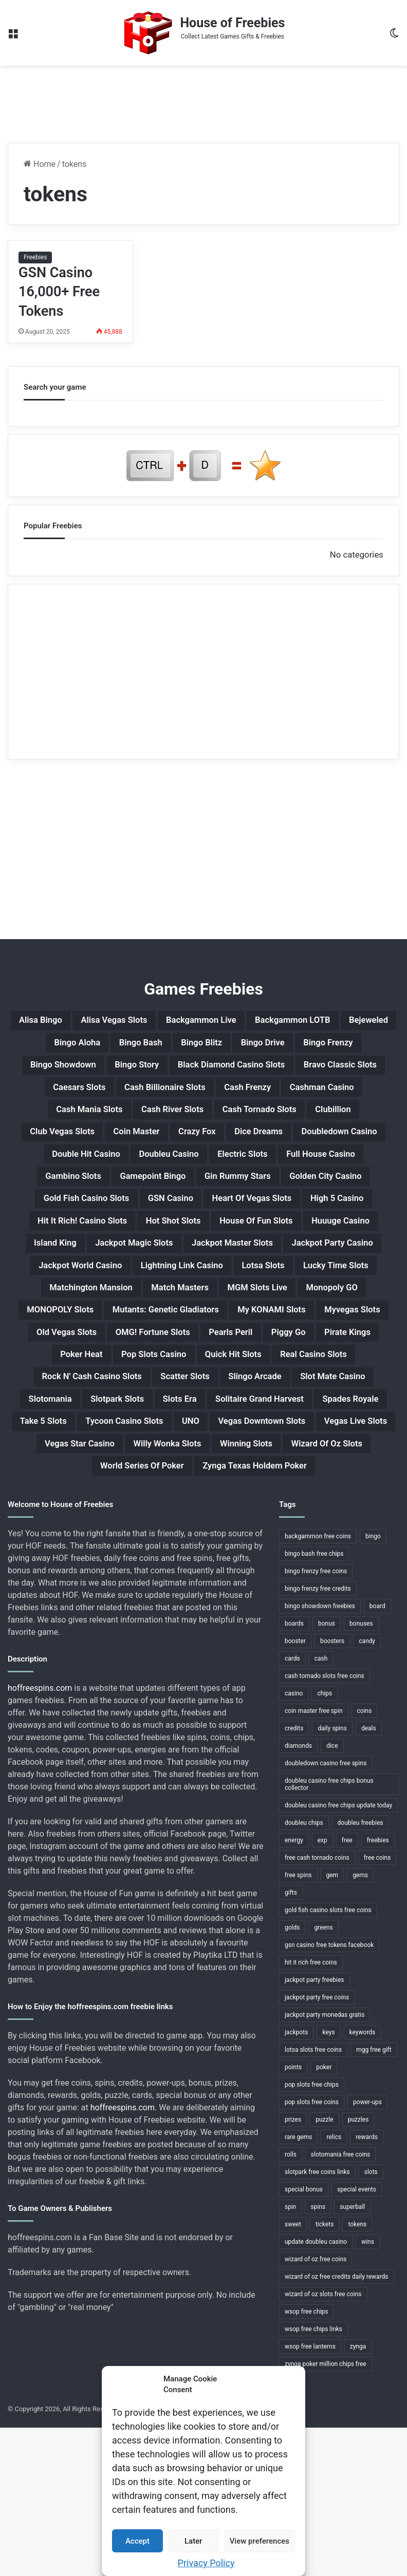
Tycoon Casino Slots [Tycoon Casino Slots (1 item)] (71, 1564)
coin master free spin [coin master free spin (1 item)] (314, 1859)
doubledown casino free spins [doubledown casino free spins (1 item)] (325, 1911)
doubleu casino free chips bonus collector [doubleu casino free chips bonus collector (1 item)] (329, 1932)
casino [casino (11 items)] (294, 1841)
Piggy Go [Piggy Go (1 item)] (342, 1441)
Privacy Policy (206, 2563)
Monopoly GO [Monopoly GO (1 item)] (199, 1391)
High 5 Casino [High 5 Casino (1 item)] (197, 1268)
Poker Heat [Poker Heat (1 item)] (148, 1465)
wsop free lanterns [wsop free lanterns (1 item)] (310, 2494)
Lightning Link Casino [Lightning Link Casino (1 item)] (228, 1342)
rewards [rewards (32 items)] (367, 2285)
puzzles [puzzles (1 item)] (358, 2268)
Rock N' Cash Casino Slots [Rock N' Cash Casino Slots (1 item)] (214, 1490)
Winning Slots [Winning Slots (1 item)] (307, 1588)
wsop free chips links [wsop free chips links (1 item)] (313, 2477)
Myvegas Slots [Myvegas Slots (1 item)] (329, 1416)
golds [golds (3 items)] (292, 2075)
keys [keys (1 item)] (328, 2180)
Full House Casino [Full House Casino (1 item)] (59, 1219)
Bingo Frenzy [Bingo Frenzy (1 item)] (116, 1071)
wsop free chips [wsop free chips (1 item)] (306, 2460)
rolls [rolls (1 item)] (291, 2302)
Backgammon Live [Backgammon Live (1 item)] (234, 1022)
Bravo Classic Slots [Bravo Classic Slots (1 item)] (236, 1096)
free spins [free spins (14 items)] (298, 2023)
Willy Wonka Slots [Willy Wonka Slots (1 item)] (214, 1588)
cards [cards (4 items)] (292, 1806)
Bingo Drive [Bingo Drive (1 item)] (347, 1046)
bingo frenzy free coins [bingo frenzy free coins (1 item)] (316, 1719)
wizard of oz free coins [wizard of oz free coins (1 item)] (315, 2407)
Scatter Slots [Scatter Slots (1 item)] (324, 1490)
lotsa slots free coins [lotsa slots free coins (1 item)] (313, 2198)
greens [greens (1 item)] (323, 2075)
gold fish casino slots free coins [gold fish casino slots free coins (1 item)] (328, 2058)
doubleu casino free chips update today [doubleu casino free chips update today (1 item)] (338, 1953)
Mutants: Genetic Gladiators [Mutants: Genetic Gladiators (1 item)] (108, 1416)
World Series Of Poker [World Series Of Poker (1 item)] (183, 1613)
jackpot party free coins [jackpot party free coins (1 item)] (317, 2145)
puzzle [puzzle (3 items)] (325, 2268)
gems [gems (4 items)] (360, 2023)
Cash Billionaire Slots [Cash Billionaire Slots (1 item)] (116, 1120)
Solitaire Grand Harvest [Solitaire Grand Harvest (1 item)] (151, 1539)
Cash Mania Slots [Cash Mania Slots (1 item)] (68, 1145)
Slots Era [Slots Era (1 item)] (57, 1539)
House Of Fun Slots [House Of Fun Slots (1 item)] (165, 1293)
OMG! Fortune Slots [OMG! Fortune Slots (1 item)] (182, 1441)
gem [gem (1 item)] (332, 2023)
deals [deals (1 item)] (368, 1876)
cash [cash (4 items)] (321, 1806)
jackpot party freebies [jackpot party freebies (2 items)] (314, 2128)
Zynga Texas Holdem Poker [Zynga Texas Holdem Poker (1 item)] (317, 1613)
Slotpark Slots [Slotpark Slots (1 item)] (332, 1515)
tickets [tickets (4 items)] (325, 2372)
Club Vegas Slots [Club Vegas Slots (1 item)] (93, 1169)
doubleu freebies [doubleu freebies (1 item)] (360, 1971)
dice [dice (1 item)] (332, 1894)
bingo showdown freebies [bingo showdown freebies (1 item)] (320, 1754)
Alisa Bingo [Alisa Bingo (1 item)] (44, 1022)
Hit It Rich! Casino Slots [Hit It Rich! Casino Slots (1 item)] (304, 1268)
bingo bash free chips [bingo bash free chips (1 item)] (314, 1702)
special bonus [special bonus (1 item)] (304, 2337)
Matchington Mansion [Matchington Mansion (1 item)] (208, 1367)
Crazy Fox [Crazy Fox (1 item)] (251, 1169)
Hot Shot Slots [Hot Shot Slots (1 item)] (67, 1293)
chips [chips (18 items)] (324, 1841)
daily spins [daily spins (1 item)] (332, 1876)
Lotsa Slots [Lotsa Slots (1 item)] (324, 1342)
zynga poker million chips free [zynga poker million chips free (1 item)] (325, 2512)
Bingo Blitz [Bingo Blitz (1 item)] (275, 1046)
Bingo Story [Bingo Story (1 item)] (294, 1071)
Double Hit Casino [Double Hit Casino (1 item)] (172, 1194)
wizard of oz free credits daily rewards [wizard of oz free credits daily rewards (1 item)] (336, 2425)
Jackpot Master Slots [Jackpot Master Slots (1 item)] (201, 1317)
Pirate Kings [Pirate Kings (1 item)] (74, 1465)
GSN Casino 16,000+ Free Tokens (59, 292)
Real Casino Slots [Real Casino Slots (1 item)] (92, 1490)
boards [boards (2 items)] (294, 1772)
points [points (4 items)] (293, 2215)
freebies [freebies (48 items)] (378, 1988)
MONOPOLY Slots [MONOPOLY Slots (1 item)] (291, 1391)
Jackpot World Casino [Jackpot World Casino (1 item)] (107, 1342)
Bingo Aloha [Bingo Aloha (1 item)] (129, 1046)
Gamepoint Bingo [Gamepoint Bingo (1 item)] (249, 1219)
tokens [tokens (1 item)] (357, 2372)
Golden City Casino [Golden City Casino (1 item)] (103, 1243)
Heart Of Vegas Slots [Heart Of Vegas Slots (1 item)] (96, 1268)
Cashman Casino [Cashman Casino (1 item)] (301, 1120)
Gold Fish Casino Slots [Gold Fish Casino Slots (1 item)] (219, 1243)
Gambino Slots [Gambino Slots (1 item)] (155, 1219)
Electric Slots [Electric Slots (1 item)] (357, 1194)
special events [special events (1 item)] (356, 2337)
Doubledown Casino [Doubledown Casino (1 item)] (64, 1194)
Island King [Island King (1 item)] (347, 1293)
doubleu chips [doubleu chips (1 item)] (304, 1971)
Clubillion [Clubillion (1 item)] (357, 1145)
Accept (137, 2541)
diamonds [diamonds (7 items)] (298, 1894)
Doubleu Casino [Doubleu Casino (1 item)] (270, 1194)
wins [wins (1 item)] (367, 2390)
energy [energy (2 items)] (294, 1988)
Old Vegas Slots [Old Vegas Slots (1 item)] (80, 1441)
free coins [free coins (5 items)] (377, 2006)
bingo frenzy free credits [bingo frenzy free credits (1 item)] (318, 1737)
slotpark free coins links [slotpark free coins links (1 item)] (317, 2320)
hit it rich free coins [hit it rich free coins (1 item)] (311, 2110)
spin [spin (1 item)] (290, 2355)
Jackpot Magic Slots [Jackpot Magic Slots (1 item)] (85, 1317)
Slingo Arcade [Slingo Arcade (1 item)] (75, 1515)
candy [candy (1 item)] (367, 1789)
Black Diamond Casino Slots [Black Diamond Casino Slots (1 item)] (107, 1096)
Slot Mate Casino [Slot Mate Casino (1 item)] (166, 1515)
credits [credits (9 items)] (294, 1876)
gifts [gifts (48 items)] (291, 2041)
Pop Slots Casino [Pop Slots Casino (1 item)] (233, 1465)
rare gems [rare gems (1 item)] (298, 2285)
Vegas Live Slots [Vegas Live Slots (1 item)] (345, 1564)
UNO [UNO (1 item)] (149, 1564)
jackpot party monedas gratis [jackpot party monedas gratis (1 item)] (324, 2163)
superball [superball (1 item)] (352, 2355)
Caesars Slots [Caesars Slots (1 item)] (333, 1096)
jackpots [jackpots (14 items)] (296, 2180)
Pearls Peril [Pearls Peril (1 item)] (274, 1441)
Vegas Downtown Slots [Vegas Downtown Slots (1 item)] (233, 1564)
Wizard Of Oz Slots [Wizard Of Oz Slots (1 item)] (69, 1613)
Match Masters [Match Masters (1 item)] (313, 1367)
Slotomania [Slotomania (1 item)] (253, 1515)
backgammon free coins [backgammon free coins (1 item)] (318, 1684)
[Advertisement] (203, 99)
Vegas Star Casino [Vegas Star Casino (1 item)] (110, 1588)
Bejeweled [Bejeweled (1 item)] (57, 1046)
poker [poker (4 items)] (323, 2215)
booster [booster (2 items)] (295, 1789)
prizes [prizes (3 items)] (293, 2268)
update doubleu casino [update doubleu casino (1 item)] (316, 2390)
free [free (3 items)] (347, 1988)
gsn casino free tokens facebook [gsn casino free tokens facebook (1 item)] (329, 2093)
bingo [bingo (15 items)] (373, 1684)
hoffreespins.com (40, 1836)
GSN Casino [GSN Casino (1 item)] (319, 1243)
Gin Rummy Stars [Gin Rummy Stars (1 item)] (349, 1219)
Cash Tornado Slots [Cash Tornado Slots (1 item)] (269, 1145)
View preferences (259, 2541)
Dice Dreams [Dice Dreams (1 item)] (324, 1169)
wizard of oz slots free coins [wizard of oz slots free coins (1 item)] (323, 2442)
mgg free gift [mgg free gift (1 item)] (374, 2198)
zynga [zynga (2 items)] (358, 2494)
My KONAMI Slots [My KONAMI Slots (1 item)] (234, 1416)
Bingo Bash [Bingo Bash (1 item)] (204, 1046)
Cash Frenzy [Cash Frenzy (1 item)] (214, 1120)
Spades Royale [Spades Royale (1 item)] (259, 1539)
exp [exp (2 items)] (322, 1988)
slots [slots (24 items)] (371, 2320)
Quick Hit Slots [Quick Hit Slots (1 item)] (327, 1465)
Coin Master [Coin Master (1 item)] (181, 1169)
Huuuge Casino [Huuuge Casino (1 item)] (266, 1293)
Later (193, 2541)
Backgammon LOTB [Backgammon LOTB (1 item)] (343, 1022)
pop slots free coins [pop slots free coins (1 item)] (312, 2250)
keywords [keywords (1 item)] (362, 2180)
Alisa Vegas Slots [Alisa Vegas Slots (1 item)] (131, 1022)
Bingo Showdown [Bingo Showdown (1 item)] (207, 1071)
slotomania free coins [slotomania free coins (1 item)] (340, 2302)
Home (39, 164)
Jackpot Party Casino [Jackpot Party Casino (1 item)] (320, 1317)
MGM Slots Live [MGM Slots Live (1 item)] (111, 1391)
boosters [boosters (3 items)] (332, 1789)
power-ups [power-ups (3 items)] (367, 2250)
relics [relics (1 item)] (333, 2285)
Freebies (35, 257)
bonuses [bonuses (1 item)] (361, 1772)
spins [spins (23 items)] (317, 2355)
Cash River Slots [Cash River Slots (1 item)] (167, 1145)
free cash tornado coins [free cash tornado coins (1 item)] (317, 2006)
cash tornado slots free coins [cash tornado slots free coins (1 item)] (324, 1824)
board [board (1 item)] (377, 1754)
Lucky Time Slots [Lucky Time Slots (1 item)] (98, 1367)
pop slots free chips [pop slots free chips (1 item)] (312, 2233)
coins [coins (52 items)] (364, 1859)
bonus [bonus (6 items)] (326, 1772)
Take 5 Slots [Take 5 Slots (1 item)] (342, 1539)
